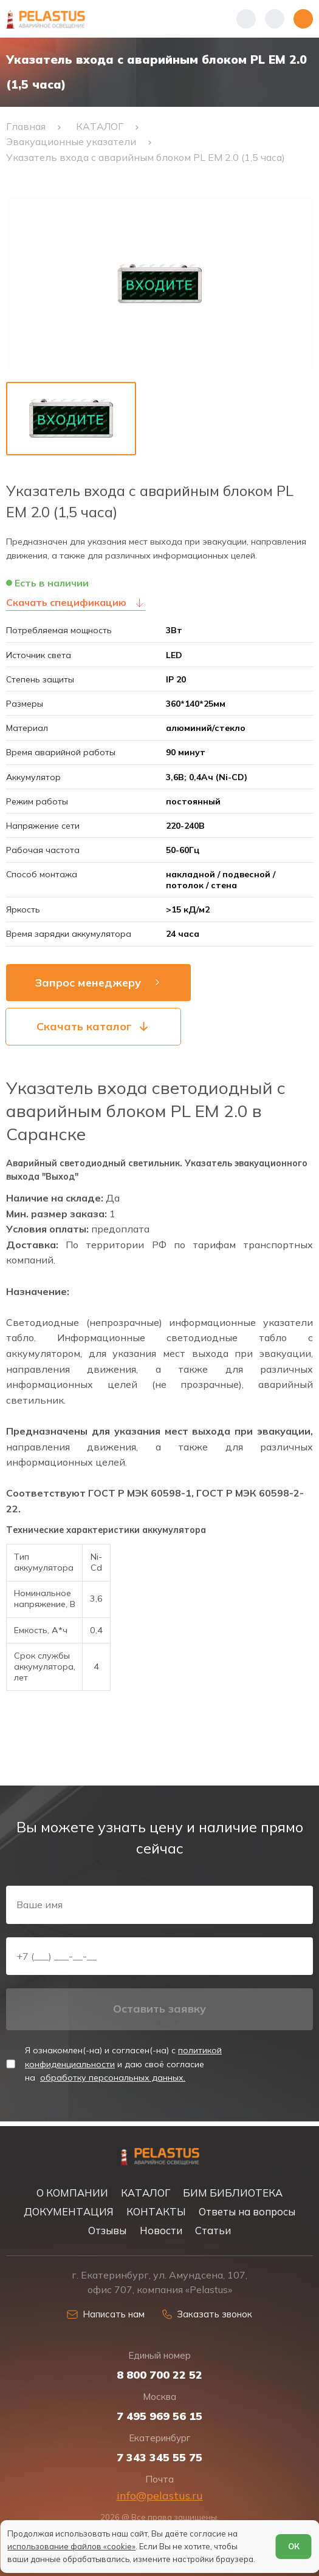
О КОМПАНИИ (72, 2192)
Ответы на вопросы (247, 2211)
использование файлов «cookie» (71, 2546)
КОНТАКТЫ (156, 2211)
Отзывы (107, 2230)
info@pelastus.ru (160, 2495)
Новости (161, 2230)
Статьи (213, 2230)
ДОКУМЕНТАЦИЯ (69, 2211)
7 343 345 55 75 (159, 2457)
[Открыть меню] (303, 19)
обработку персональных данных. (112, 2081)
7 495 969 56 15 (159, 2415)
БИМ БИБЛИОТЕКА (233, 2192)
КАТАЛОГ (145, 2192)
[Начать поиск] (274, 19)
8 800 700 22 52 (159, 2374)
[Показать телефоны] (246, 19)
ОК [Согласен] (294, 2546)
